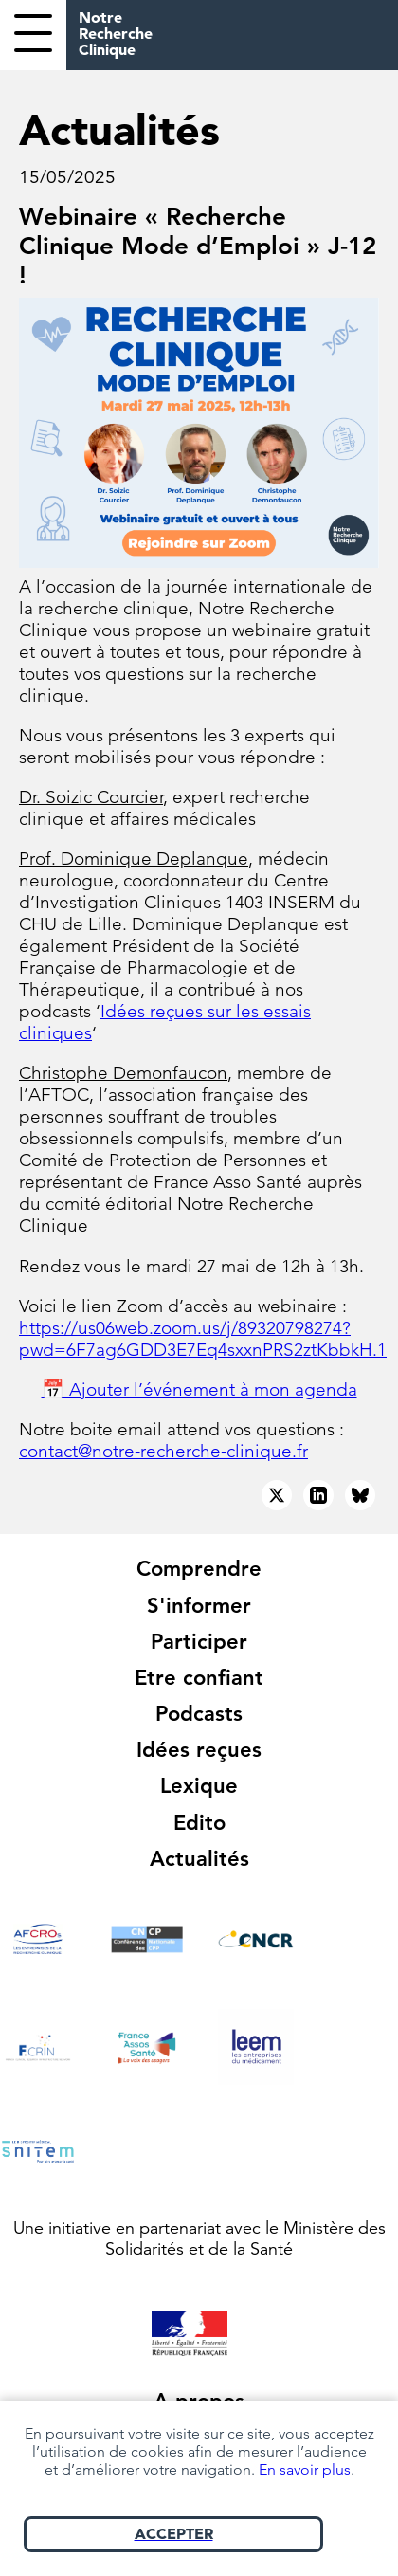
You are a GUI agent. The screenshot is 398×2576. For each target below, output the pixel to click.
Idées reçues (199, 1750)
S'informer (199, 1605)
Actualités (199, 1859)
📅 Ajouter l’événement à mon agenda (199, 1389)
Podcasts (199, 1713)
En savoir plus (305, 2469)
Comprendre (199, 1568)
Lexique (199, 1786)
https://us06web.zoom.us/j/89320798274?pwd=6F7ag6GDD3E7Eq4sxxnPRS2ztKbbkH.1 (203, 1339)
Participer (199, 1641)
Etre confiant (199, 1677)
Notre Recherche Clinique (116, 33)
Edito (199, 1823)
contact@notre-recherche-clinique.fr (163, 1451)
